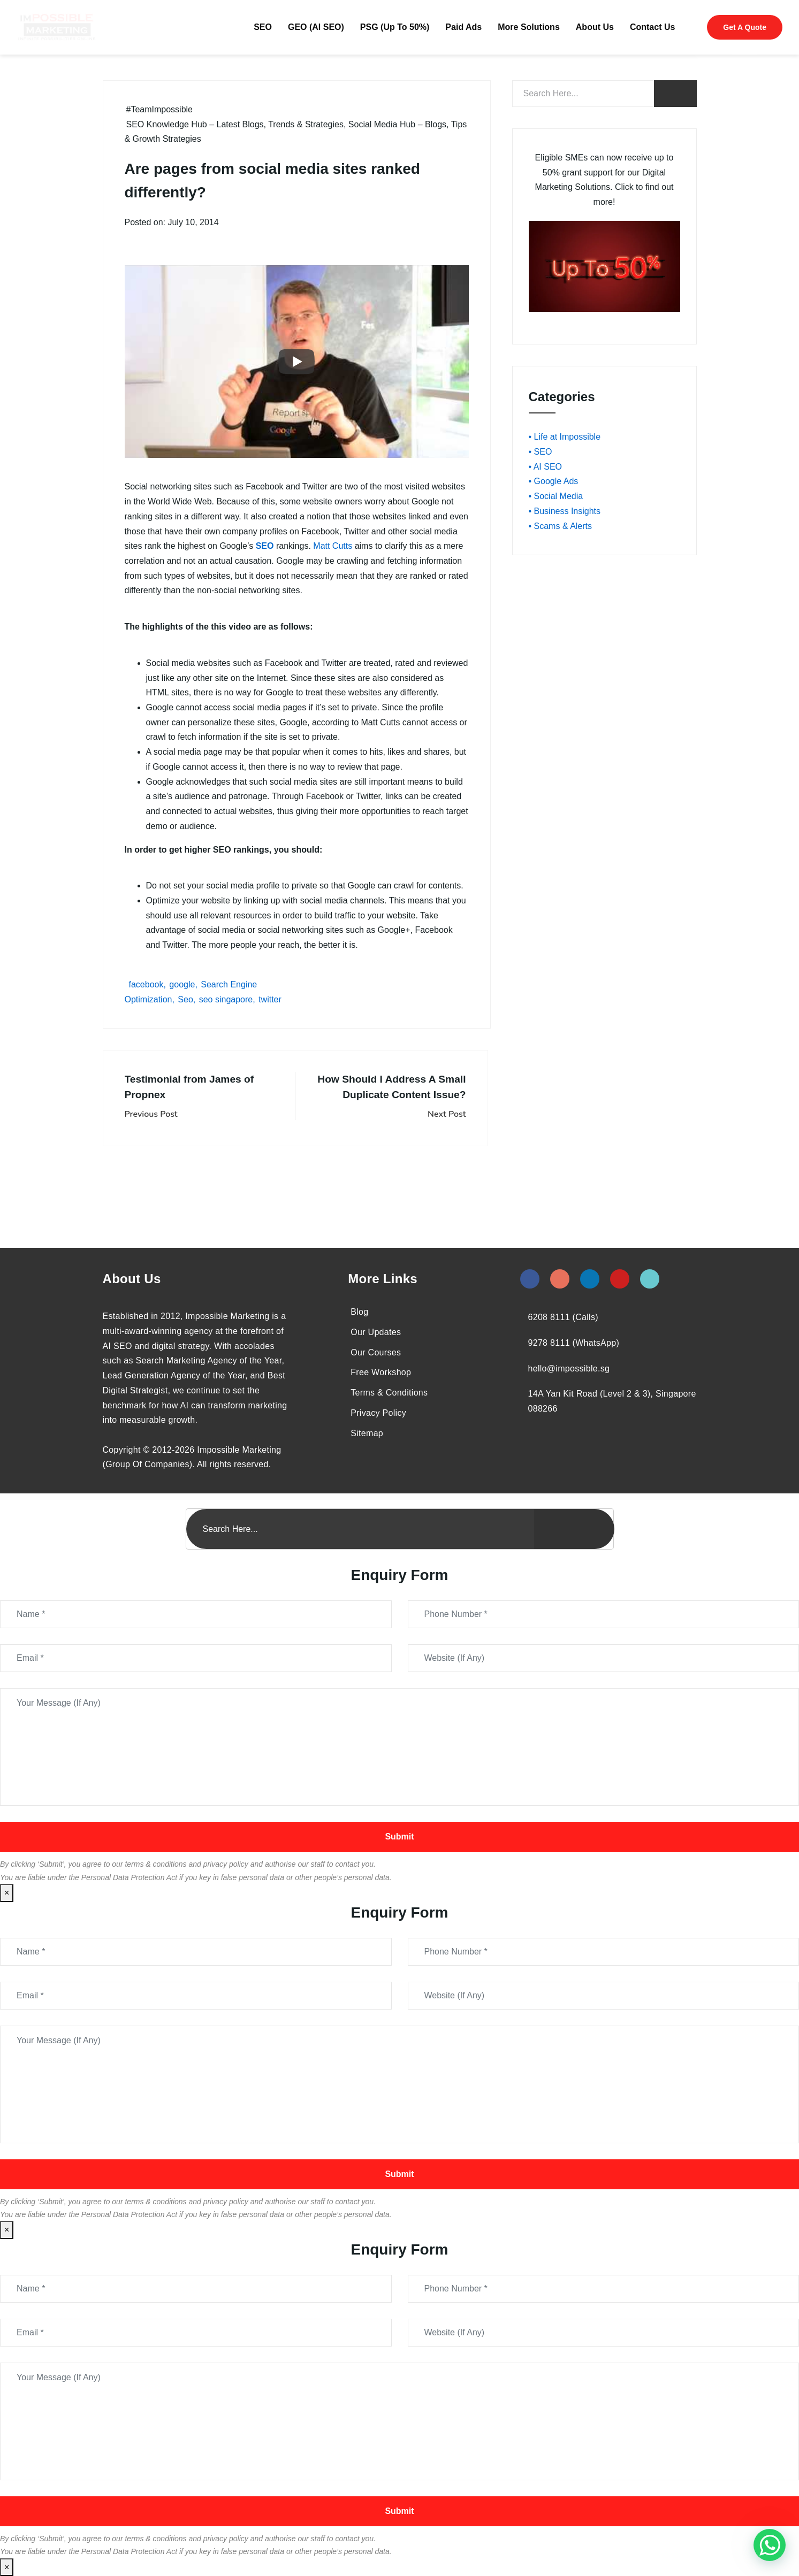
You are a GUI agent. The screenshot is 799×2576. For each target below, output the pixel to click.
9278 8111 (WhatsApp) (574, 1342)
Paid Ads (463, 27)
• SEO (540, 451)
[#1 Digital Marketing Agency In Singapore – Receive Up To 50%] (770, 2545)
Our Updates (376, 1332)
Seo (185, 999)
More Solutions (529, 27)
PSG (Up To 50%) (395, 27)
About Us (595, 27)
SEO (263, 27)
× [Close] (6, 1892)
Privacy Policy (378, 1412)
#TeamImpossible (159, 109)
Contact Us (652, 27)
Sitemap (367, 1433)
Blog (359, 1311)
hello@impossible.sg (569, 1368)
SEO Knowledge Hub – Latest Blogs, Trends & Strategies (235, 124)
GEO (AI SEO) (316, 27)
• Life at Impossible (565, 436)
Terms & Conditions (389, 1392)
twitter (269, 999)
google (182, 984)
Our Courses (376, 1352)
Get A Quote (744, 27)
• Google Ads (554, 481)
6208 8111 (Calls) (563, 1317)
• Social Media (556, 496)
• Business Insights (565, 511)
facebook (146, 984)
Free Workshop (381, 1372)
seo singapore (226, 999)
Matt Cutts (332, 545)
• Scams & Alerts (560, 526)
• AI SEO (545, 466)
